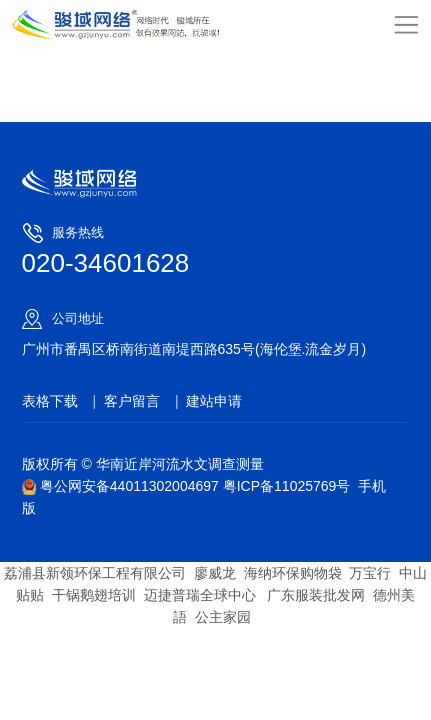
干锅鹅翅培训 (94, 595)
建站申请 (214, 401)
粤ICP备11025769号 (287, 486)
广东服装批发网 (314, 595)
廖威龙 (215, 573)
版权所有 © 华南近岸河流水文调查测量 (143, 464)
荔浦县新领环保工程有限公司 (95, 573)
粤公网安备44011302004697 (122, 486)
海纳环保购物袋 (293, 573)
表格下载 (50, 401)
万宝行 (370, 573)
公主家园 (223, 617)
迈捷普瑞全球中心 (200, 595)
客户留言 (132, 401)
